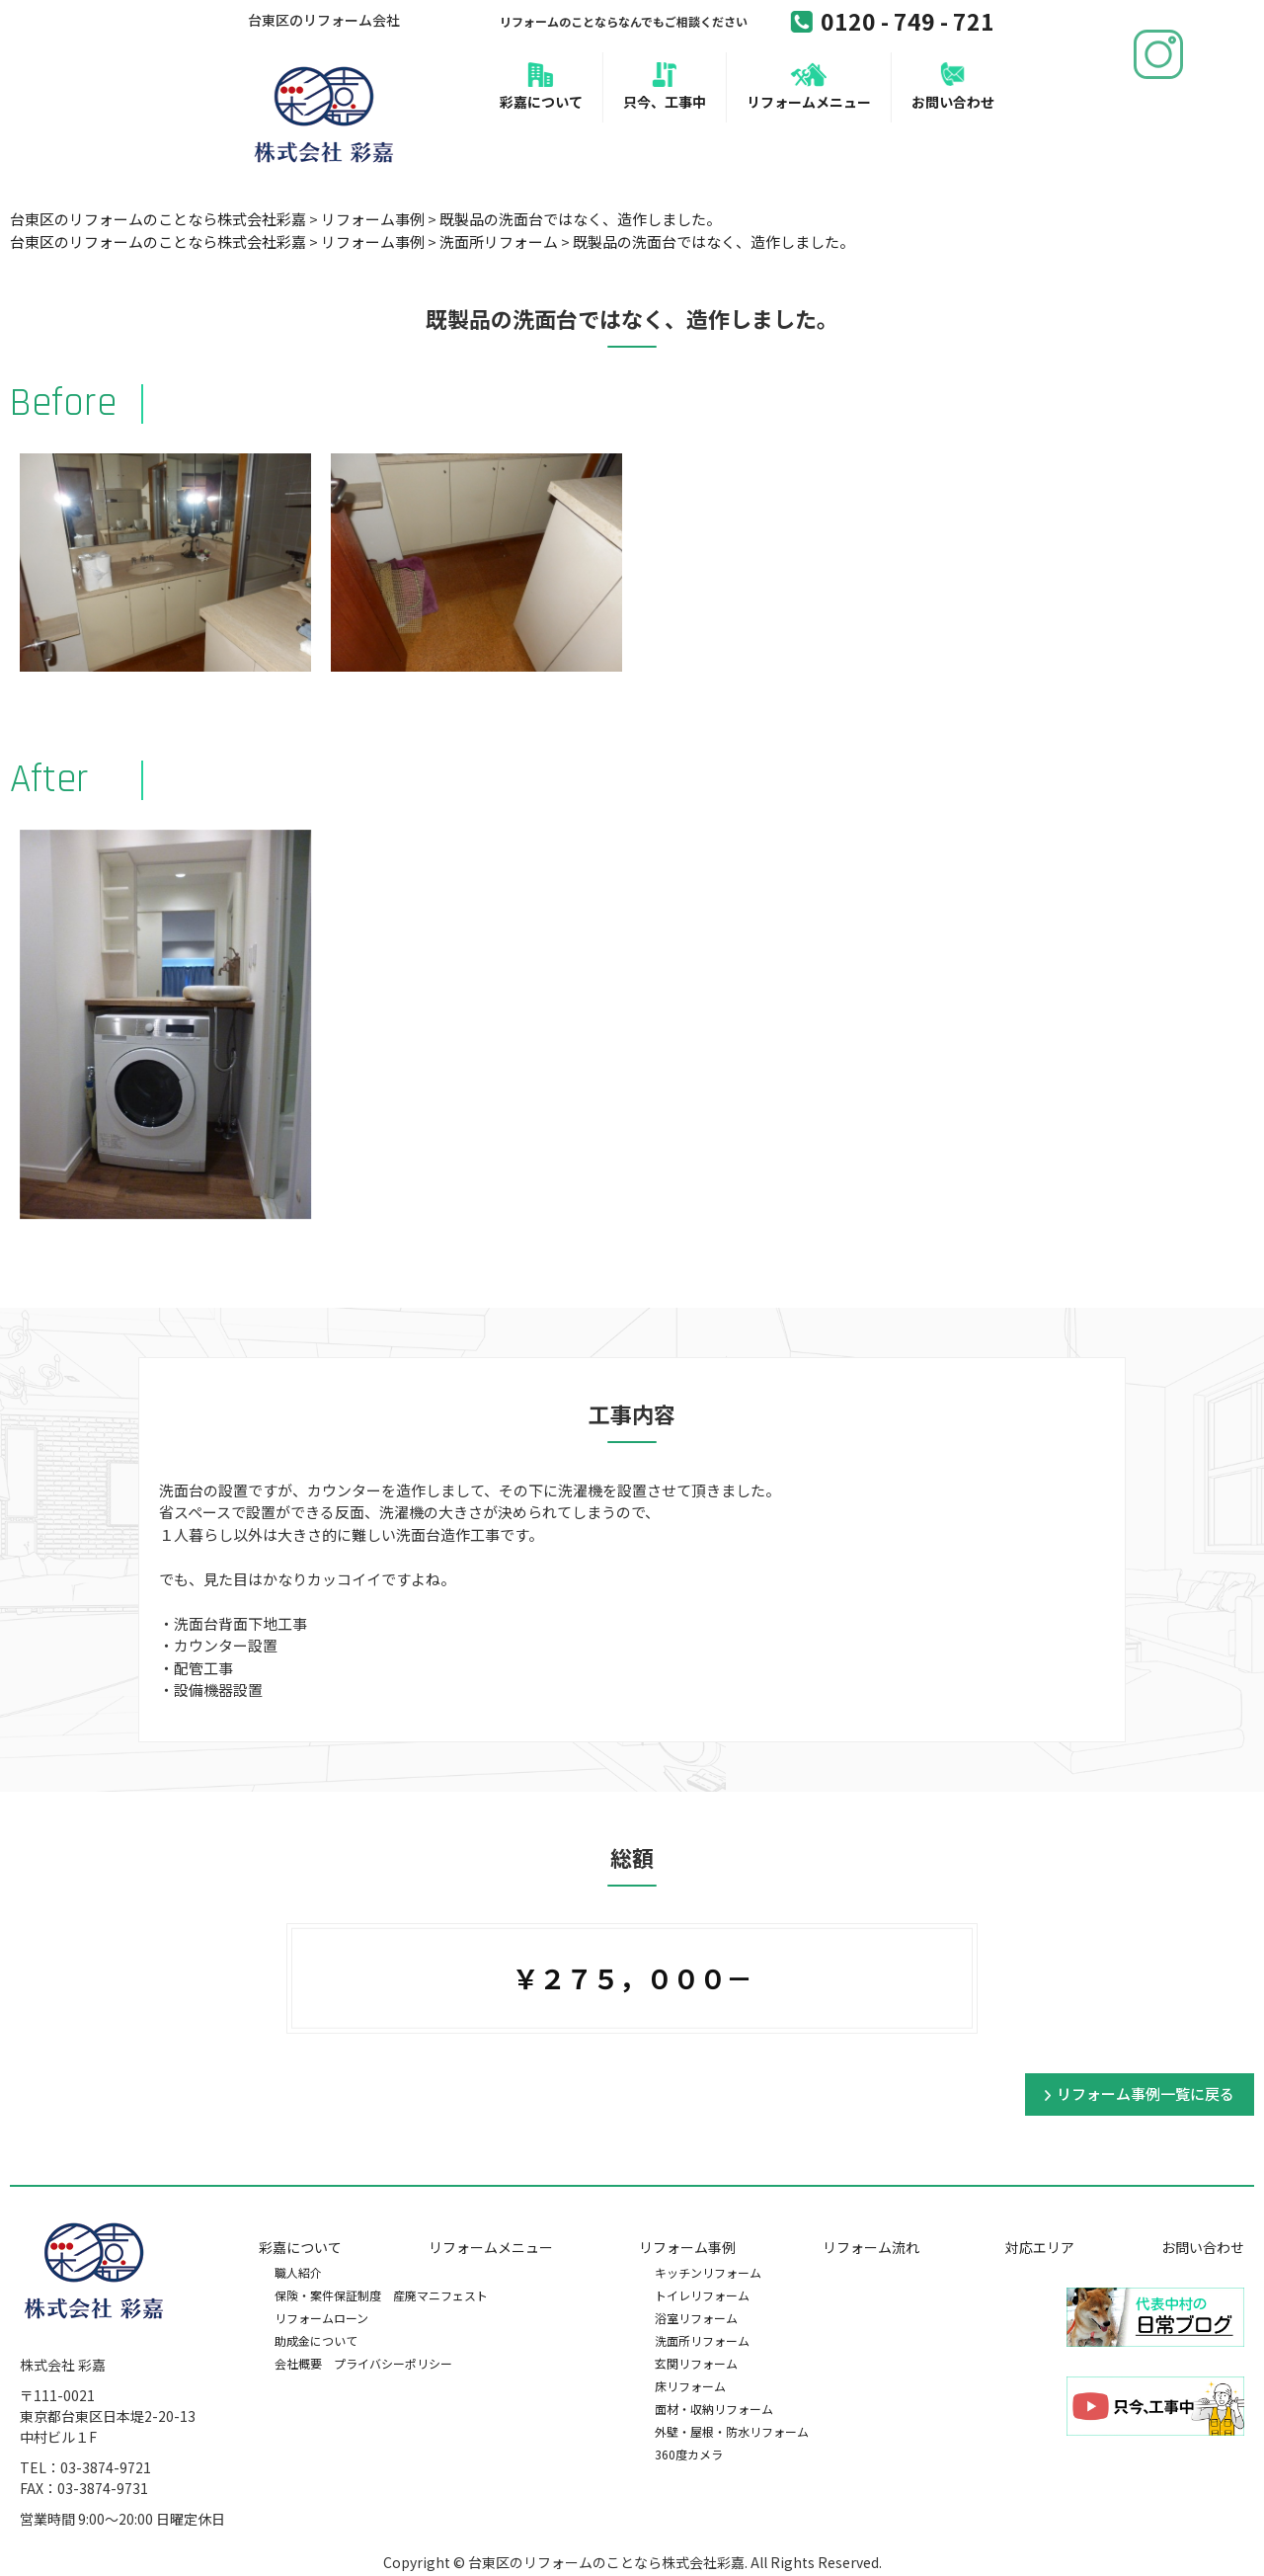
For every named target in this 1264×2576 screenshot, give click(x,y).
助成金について (316, 2340)
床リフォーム (690, 2385)
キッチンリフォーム (708, 2272)
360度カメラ (689, 2454)
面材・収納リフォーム (714, 2408)
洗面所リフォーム (702, 2340)
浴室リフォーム (696, 2317)
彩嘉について (541, 102)
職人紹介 (298, 2272)
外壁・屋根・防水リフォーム (732, 2431)
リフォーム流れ (871, 2247)
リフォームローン (321, 2317)
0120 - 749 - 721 (892, 21)
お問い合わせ (952, 102)
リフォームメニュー (809, 102)
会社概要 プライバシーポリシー (363, 2363)
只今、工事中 (664, 102)
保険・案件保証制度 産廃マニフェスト (381, 2295)
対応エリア (1039, 2247)
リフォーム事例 (687, 2247)
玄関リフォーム (696, 2363)
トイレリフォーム (702, 2295)
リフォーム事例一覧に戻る (1145, 2093)
